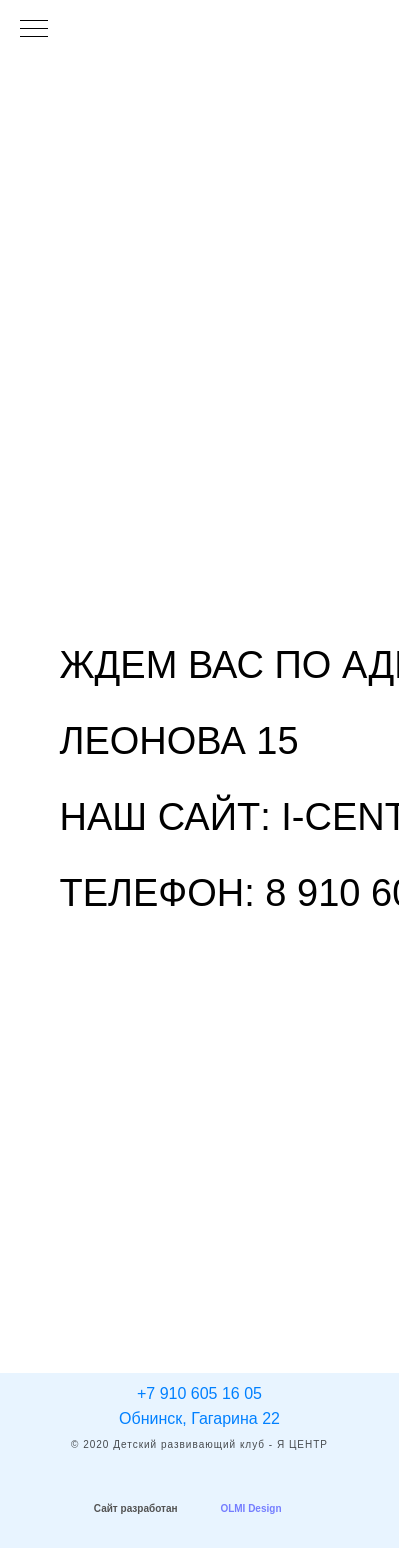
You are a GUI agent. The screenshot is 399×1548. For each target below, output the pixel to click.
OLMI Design (250, 1508)
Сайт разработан (136, 1508)
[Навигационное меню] (34, 30)
